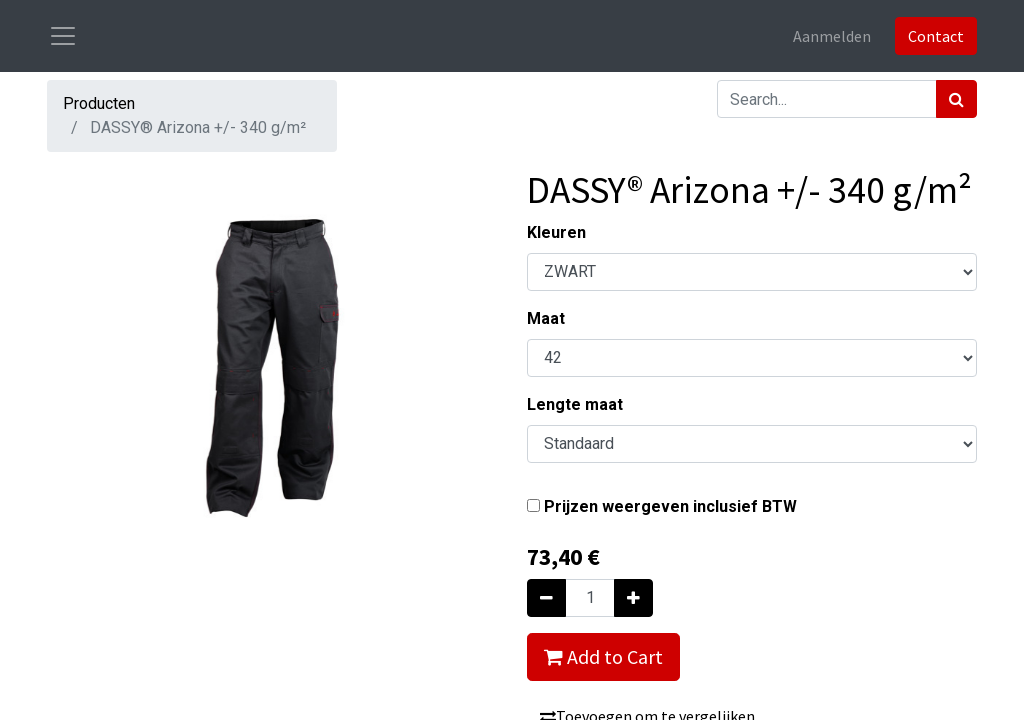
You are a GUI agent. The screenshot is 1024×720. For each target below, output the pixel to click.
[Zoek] (956, 99)
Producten (99, 103)
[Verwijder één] (546, 598)
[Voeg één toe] (633, 598)
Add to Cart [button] (603, 656)
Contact (936, 36)
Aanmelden (832, 36)
